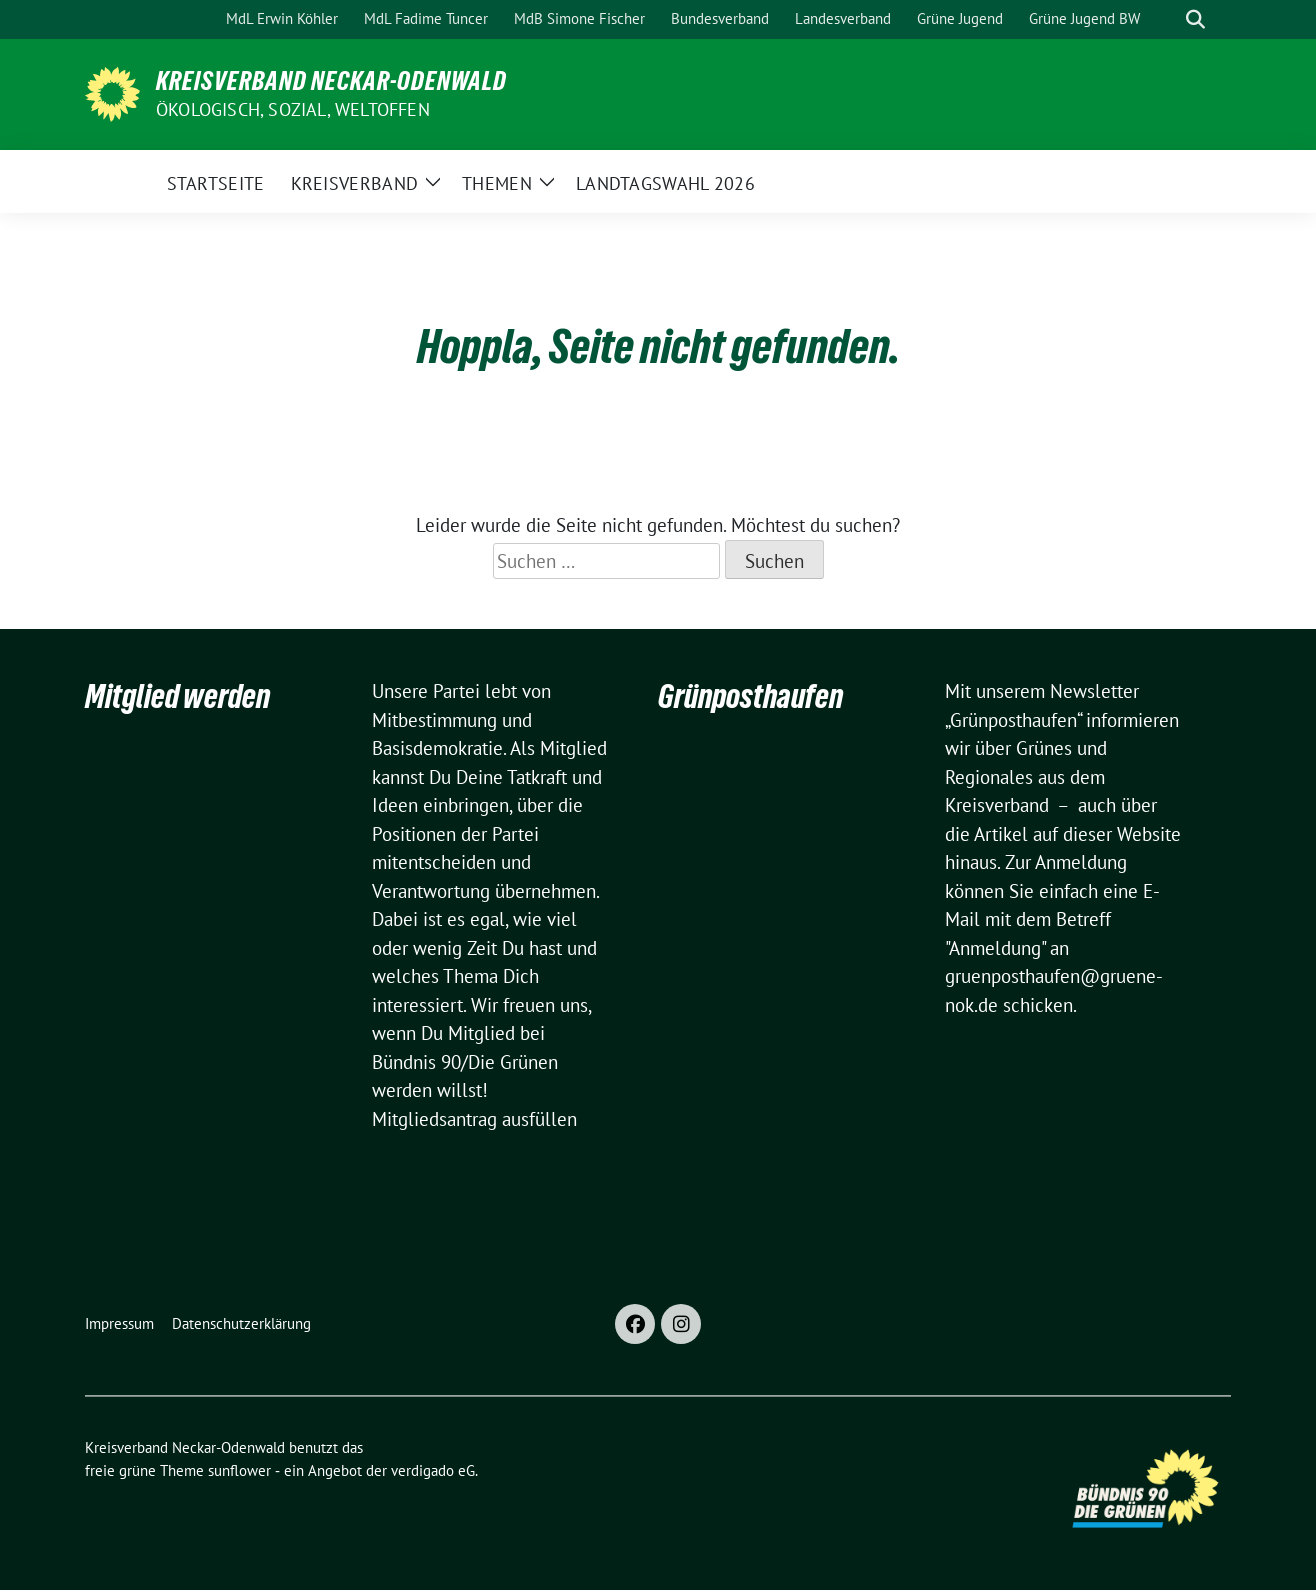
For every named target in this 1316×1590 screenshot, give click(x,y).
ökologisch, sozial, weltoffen (293, 109)
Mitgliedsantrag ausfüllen (474, 1119)
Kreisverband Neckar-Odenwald (331, 81)
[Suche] (1167, 19)
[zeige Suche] (1195, 19)
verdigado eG (433, 1470)
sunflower (239, 1470)
